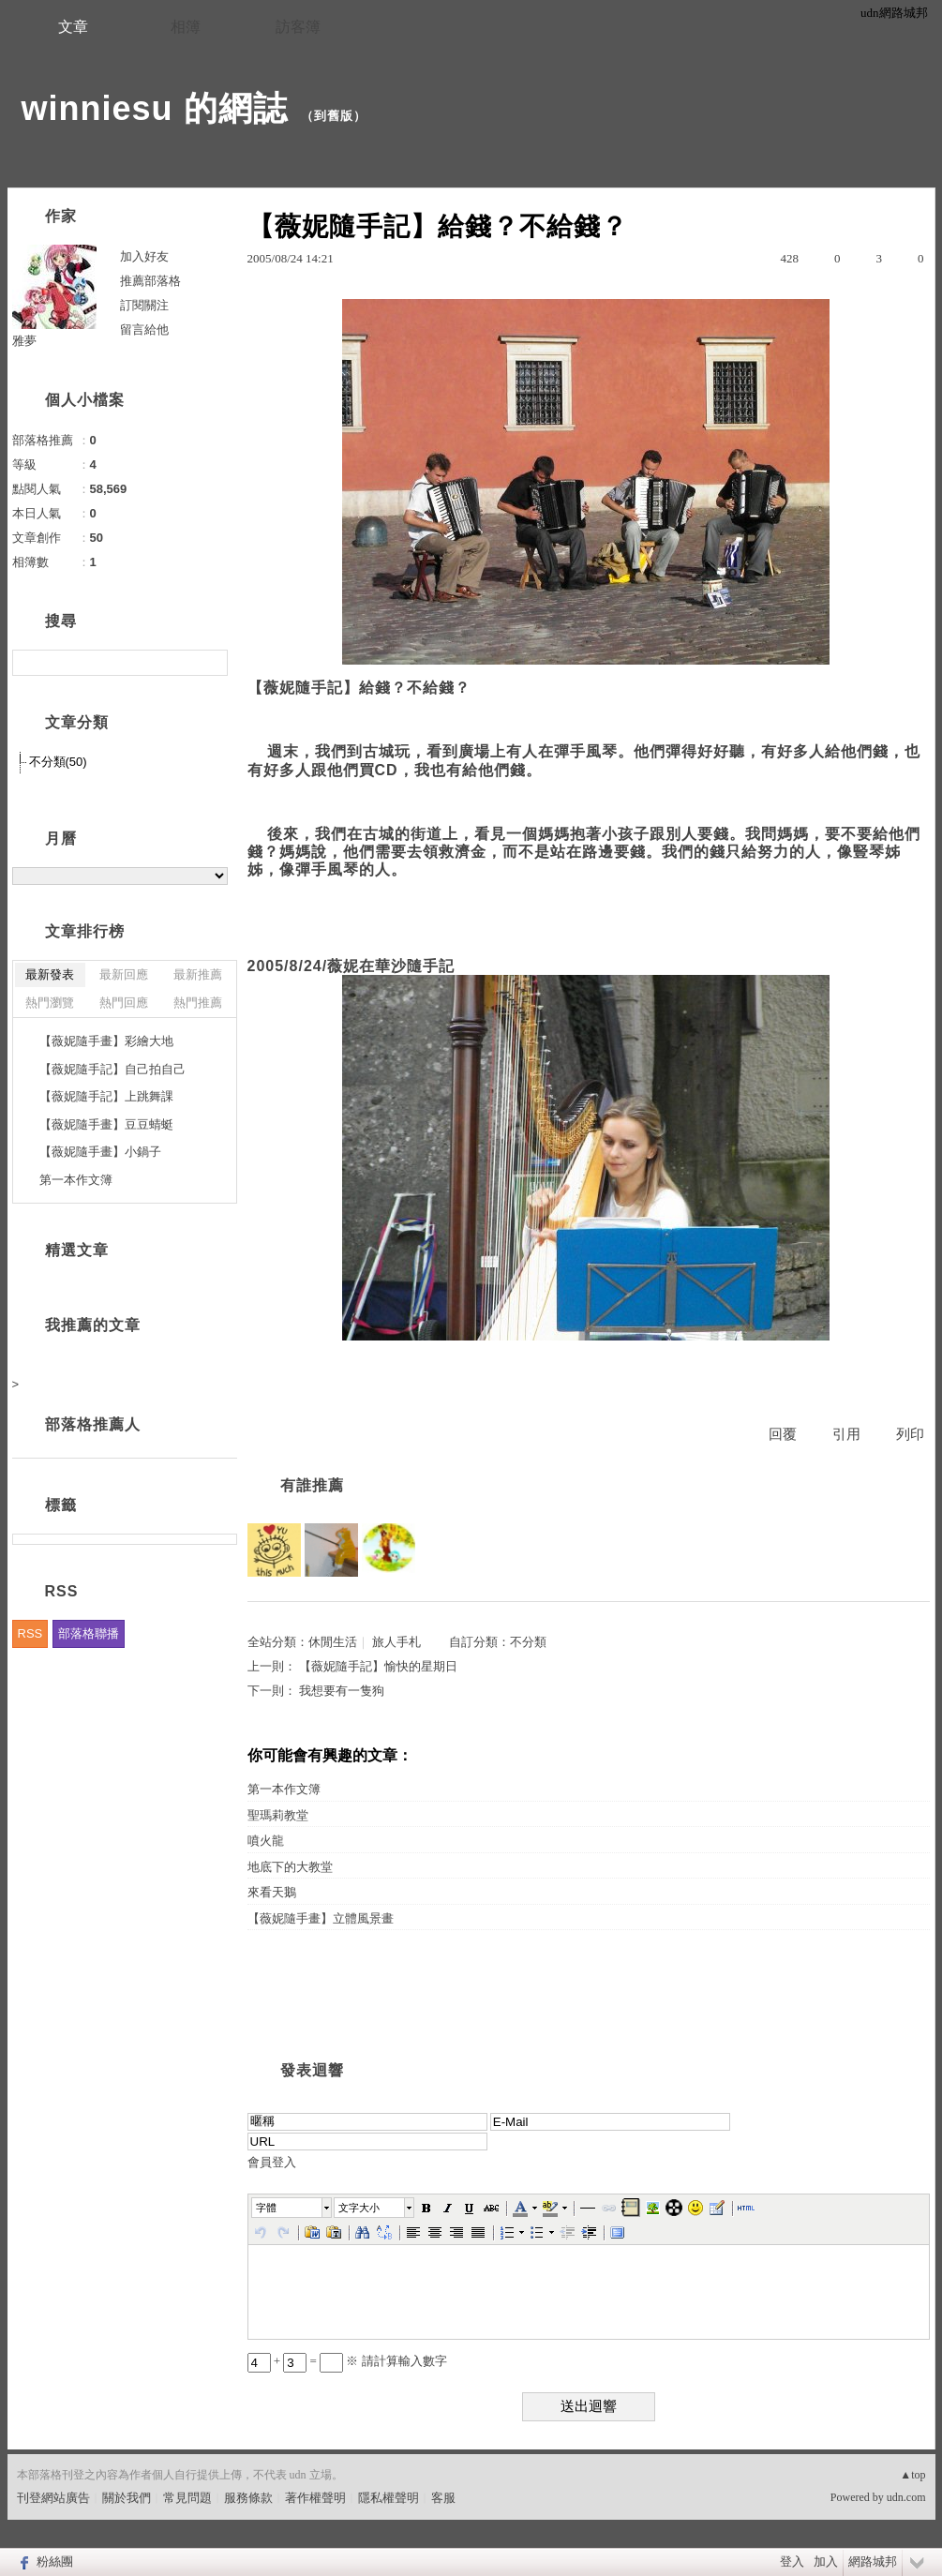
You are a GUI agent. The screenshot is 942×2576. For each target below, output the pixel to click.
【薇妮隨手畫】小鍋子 (100, 1152)
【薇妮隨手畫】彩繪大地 (106, 1041)
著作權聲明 (315, 2498)
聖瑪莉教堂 (277, 1815)
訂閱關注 (144, 305)
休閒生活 (332, 1642)
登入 (792, 2561)
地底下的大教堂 (290, 1867)
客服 (443, 2498)
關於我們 (126, 2498)
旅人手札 (396, 1642)
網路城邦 (872, 2561)
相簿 (186, 27)
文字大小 (359, 2207)
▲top (912, 2474)
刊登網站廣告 (53, 2498)
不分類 (528, 1642)
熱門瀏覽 (49, 1003)
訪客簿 (298, 27)
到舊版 (333, 116)
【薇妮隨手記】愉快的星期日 (378, 1666)
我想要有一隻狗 (341, 1691)
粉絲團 (55, 2561)
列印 (910, 1434)
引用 (846, 1434)
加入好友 (144, 256)
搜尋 (211, 663)
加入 (826, 2561)
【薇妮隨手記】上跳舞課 (106, 1096)
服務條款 (248, 2498)
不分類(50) (58, 762)
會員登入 (271, 2162)
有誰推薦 (312, 1485)
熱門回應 (123, 1003)
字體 (266, 2207)
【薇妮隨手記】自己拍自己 (112, 1069)
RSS (30, 1633)
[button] (292, 2207)
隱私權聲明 (388, 2498)
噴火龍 (265, 1841)
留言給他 (144, 329)
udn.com (906, 2497)
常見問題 (187, 2498)
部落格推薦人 (93, 1424)
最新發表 (49, 974)
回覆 (783, 1434)
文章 (73, 27)
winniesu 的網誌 (155, 108)
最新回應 (123, 974)
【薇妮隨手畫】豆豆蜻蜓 (106, 1124)
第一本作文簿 (284, 1789)
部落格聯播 (88, 1633)
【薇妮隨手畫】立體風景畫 (320, 1918)
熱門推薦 (197, 1003)
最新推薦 (197, 974)
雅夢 (24, 341)
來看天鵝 (271, 1892)
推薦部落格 (150, 281)
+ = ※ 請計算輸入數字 (347, 2361)
